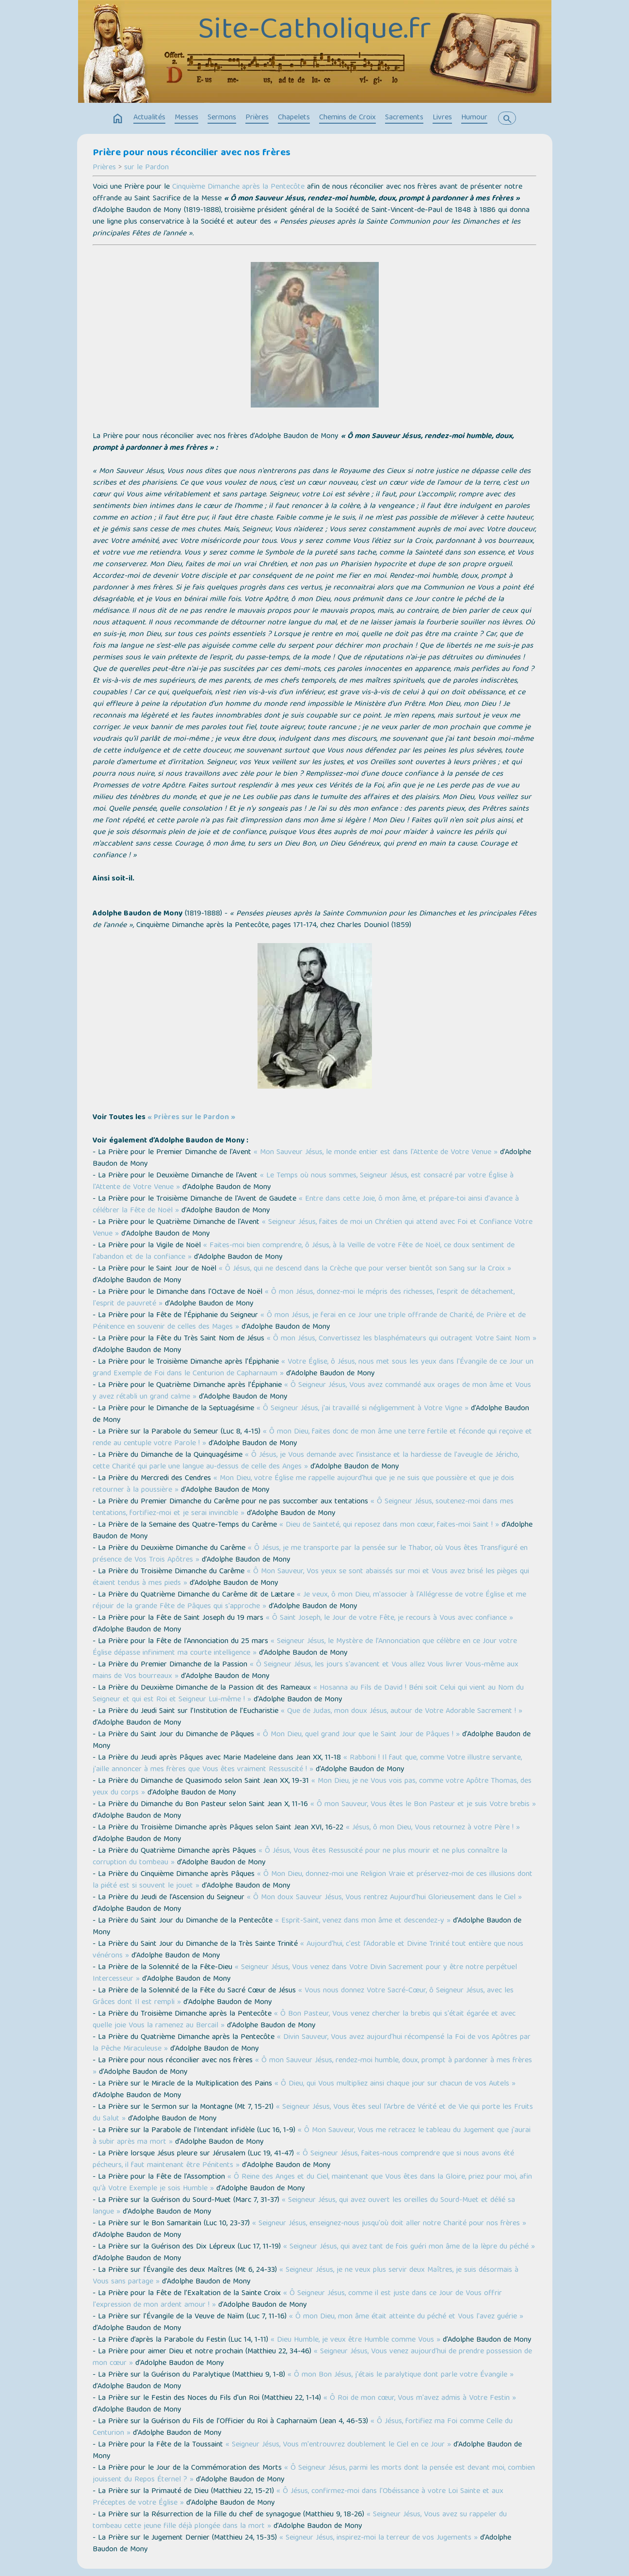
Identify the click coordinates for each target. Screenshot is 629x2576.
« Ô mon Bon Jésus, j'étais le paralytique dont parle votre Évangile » (401, 2375)
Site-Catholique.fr (314, 31)
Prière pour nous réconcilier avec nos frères (191, 153)
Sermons (222, 118)
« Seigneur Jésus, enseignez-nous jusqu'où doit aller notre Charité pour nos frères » (389, 2224)
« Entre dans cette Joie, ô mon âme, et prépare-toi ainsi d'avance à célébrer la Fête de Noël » (306, 1205)
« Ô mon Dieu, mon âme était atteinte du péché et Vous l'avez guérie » (406, 2317)
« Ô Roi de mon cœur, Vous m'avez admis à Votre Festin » (419, 2398)
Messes (186, 118)
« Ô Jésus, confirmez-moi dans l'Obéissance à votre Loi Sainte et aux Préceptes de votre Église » (298, 2497)
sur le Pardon (146, 168)
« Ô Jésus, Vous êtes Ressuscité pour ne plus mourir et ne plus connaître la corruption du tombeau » (300, 1857)
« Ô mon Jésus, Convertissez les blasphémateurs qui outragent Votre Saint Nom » (401, 1339)
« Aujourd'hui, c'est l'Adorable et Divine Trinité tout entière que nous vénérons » (308, 1950)
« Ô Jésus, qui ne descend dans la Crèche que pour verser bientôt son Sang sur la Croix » (365, 1269)
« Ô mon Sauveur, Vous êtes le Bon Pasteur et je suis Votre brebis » (423, 1804)
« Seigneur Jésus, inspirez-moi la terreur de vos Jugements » (378, 2538)
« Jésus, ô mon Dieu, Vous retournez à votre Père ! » (433, 1828)
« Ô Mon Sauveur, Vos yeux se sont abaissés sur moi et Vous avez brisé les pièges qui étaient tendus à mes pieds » (311, 1577)
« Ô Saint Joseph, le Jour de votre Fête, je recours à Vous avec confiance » (389, 1618)
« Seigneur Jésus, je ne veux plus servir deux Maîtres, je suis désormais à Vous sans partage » (305, 2276)
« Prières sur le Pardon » (191, 1118)
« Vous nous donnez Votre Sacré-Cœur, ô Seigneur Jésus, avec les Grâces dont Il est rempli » (303, 1996)
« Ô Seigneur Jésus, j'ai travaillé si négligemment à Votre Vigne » (362, 1409)
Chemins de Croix (347, 118)
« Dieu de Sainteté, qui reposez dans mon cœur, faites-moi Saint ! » (389, 1525)
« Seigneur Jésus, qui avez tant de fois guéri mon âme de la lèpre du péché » (409, 2247)
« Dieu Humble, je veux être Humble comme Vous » (355, 2340)
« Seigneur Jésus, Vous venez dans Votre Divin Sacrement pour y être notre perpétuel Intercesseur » (305, 1973)
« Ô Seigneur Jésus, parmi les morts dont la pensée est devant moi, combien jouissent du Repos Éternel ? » (314, 2474)
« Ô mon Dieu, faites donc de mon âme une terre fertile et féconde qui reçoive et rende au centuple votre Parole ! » (312, 1438)
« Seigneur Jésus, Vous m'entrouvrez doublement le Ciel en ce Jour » (338, 2445)
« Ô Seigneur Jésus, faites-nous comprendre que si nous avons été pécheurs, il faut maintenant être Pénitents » (303, 2159)
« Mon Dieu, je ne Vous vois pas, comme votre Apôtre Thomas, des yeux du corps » (312, 1787)
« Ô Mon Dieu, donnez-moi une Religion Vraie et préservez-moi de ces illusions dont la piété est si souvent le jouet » (312, 1880)
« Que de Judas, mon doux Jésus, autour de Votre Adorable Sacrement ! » (401, 1711)
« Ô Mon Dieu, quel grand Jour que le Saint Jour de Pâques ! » (358, 1735)
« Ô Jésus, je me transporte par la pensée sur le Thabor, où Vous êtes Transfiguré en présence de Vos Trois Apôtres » (310, 1554)
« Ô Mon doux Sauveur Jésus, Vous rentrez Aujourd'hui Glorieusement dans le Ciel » (384, 1898)
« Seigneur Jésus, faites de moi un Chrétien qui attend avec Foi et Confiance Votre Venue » (312, 1228)
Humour (474, 118)
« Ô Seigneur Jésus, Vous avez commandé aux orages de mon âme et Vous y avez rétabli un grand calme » (312, 1391)
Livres (442, 118)
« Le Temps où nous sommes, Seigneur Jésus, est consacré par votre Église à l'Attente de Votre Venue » (303, 1181)
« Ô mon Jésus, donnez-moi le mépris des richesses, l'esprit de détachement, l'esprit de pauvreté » (304, 1298)
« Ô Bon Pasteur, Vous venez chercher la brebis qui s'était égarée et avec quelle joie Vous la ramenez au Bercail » (304, 2020)
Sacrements (404, 118)
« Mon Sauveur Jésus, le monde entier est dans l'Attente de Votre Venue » (376, 1152)
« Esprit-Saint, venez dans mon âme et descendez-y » (363, 1921)
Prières (257, 118)
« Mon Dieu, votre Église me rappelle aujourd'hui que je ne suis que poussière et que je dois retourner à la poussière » (303, 1484)
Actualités (149, 118)
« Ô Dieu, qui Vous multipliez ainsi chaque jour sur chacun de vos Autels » (395, 2084)
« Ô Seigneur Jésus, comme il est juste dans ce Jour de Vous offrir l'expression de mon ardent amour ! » (297, 2299)
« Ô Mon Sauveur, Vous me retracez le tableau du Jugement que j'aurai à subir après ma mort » (312, 2136)
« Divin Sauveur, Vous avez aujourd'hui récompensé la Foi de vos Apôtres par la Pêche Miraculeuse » (312, 2043)
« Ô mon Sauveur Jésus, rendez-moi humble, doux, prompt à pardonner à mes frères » (312, 2066)
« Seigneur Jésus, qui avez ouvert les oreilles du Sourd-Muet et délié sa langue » (304, 2206)
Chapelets (294, 118)
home (118, 119)
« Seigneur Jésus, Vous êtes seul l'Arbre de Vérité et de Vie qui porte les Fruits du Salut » (313, 2113)
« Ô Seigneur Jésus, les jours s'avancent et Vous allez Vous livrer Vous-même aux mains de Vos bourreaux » (305, 1670)
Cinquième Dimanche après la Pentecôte (238, 187)
